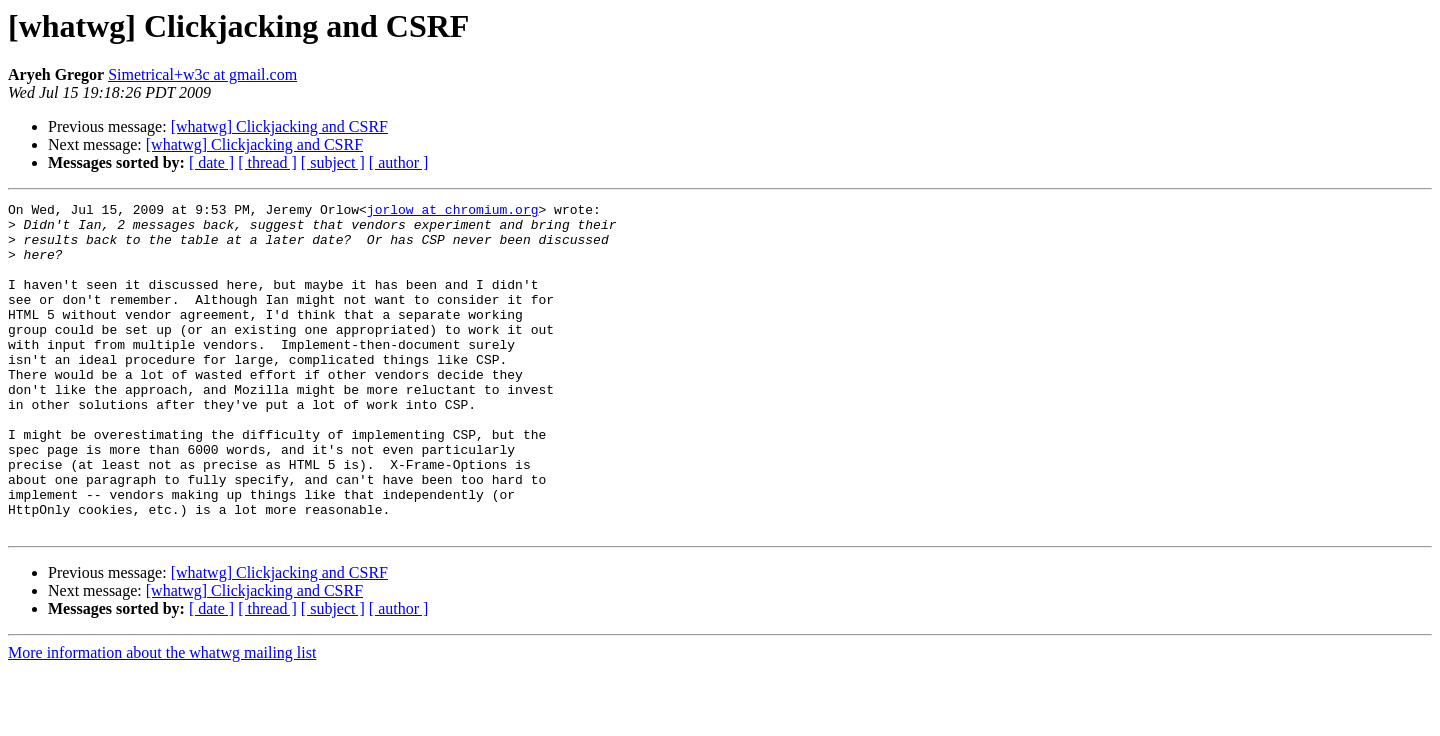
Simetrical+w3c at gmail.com (202, 74)
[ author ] (399, 162)
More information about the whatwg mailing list (162, 718)
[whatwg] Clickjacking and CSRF (279, 126)
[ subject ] (333, 162)
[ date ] (211, 162)
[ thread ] (267, 162)
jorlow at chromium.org (453, 212)
